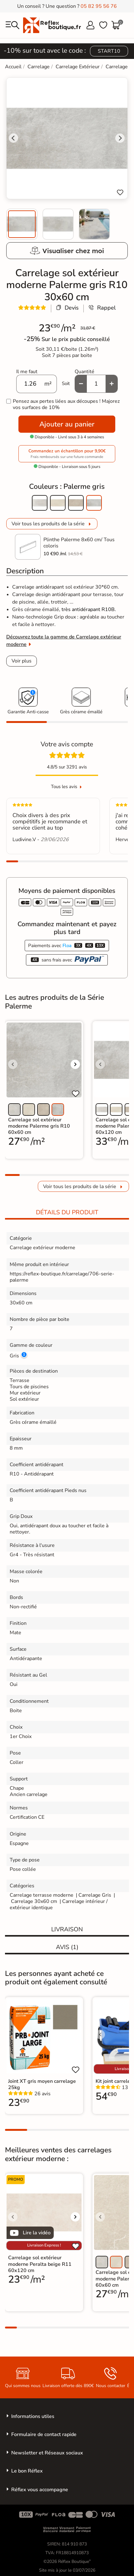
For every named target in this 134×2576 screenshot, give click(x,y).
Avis (67, 1947)
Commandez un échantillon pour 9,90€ (67, 454)
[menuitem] (21, 224)
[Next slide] (120, 138)
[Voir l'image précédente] (12, 1064)
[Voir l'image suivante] (75, 1064)
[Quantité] (96, 383)
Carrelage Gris (94, 1895)
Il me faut (26, 371)
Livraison (67, 1929)
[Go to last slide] (13, 138)
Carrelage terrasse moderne (41, 1895)
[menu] (12, 25)
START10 (109, 51)
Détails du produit (67, 1212)
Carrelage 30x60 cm (34, 1901)
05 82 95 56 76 (99, 6)
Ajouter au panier (66, 424)
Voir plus (22, 660)
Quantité (84, 371)
